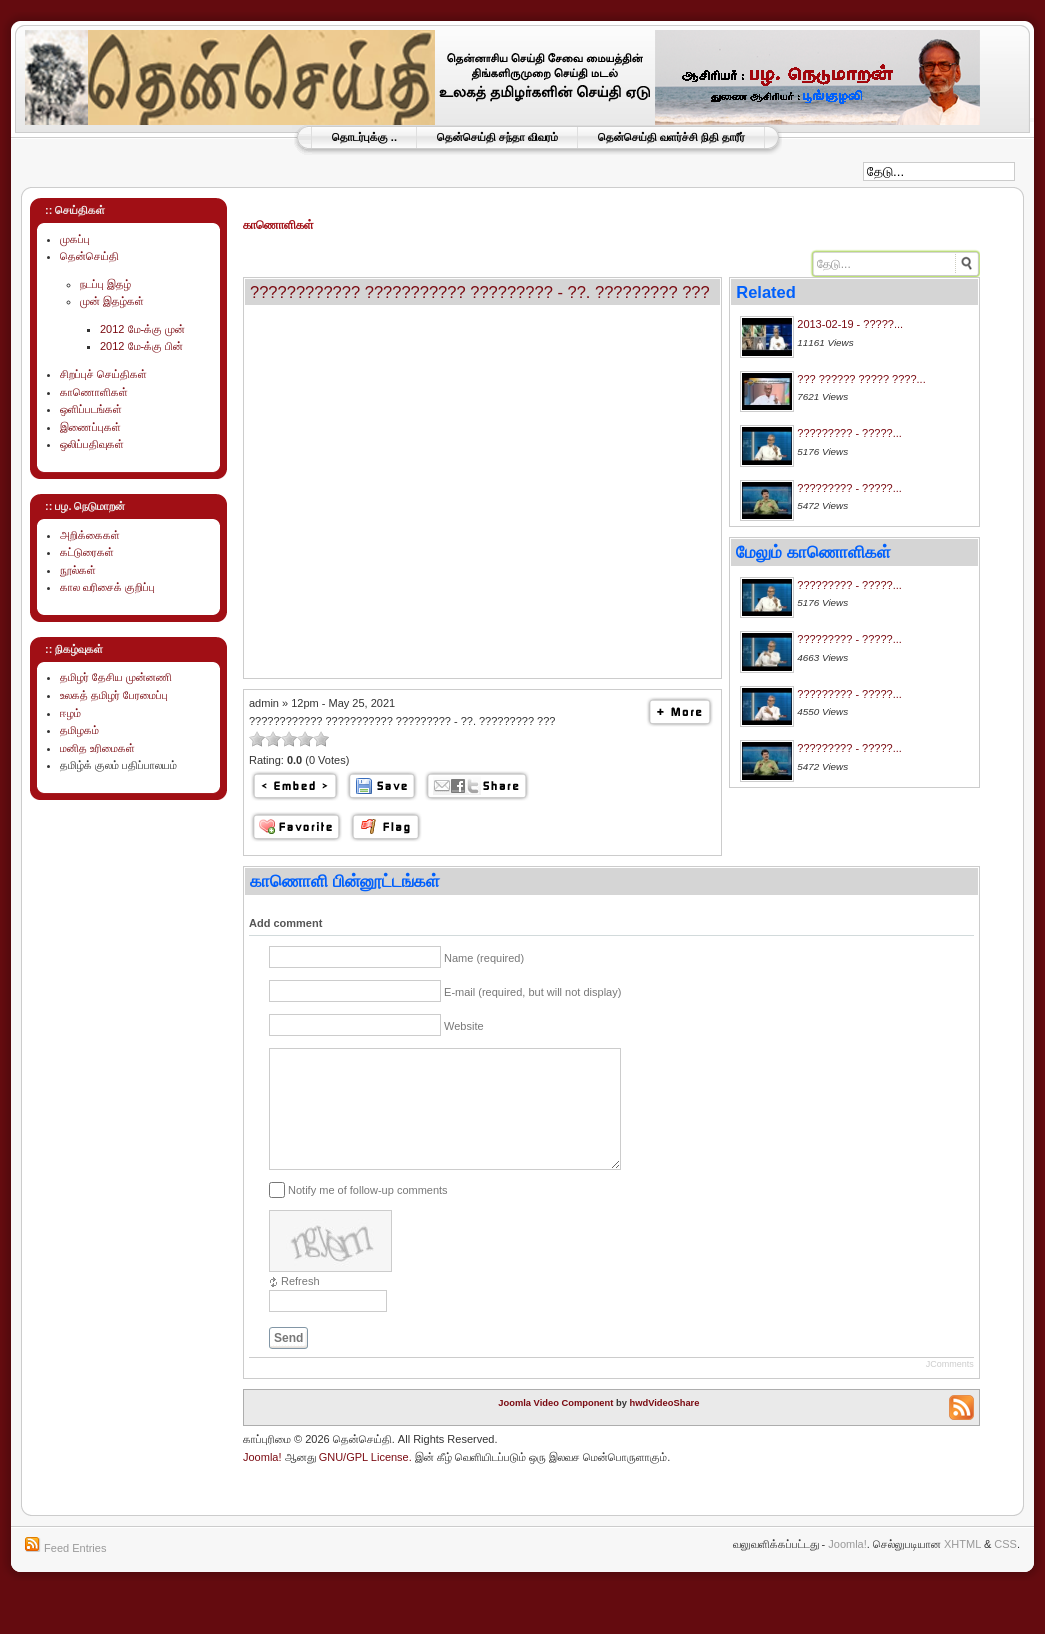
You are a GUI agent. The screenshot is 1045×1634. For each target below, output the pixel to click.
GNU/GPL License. (365, 1481)
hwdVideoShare (665, 1427)
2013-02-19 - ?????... (850, 324)
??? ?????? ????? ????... (861, 379)
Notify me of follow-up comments (368, 1214)
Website (464, 1026)
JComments (950, 1388)
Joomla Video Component (555, 1427)
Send (288, 1362)
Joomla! (262, 1481)
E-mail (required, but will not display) (532, 992)
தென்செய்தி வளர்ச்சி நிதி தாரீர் (671, 137)
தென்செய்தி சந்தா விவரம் (497, 137)
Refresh (300, 1305)
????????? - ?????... (849, 433)
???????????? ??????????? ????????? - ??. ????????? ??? (480, 292)
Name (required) (484, 958)
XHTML (962, 1568)
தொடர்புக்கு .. (364, 137)
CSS (1005, 1568)
